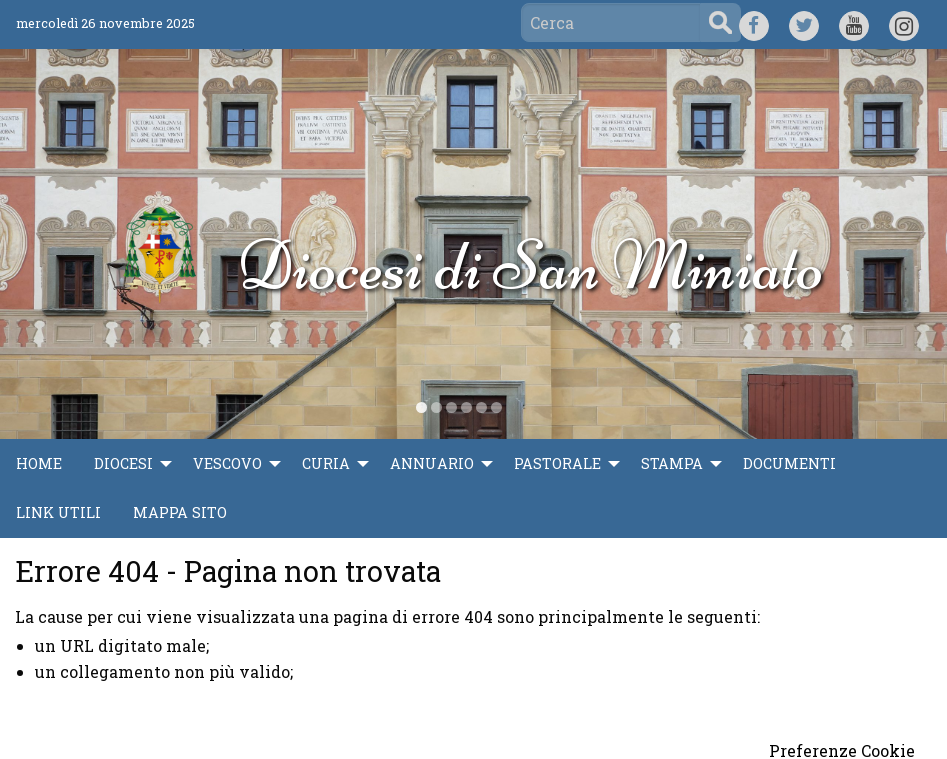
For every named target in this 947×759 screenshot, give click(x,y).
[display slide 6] (496, 407)
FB (753, 23)
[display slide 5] (481, 407)
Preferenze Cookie (842, 751)
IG (903, 23)
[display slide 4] (466, 407)
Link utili (58, 512)
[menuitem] (39, 464)
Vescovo (227, 463)
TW (803, 23)
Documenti (789, 463)
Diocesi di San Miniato (530, 265)
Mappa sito (180, 512)
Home (39, 463)
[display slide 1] (421, 407)
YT (853, 23)
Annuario (432, 463)
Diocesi (123, 463)
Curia (326, 463)
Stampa (672, 463)
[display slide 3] (451, 407)
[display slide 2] (436, 407)
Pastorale (557, 463)
